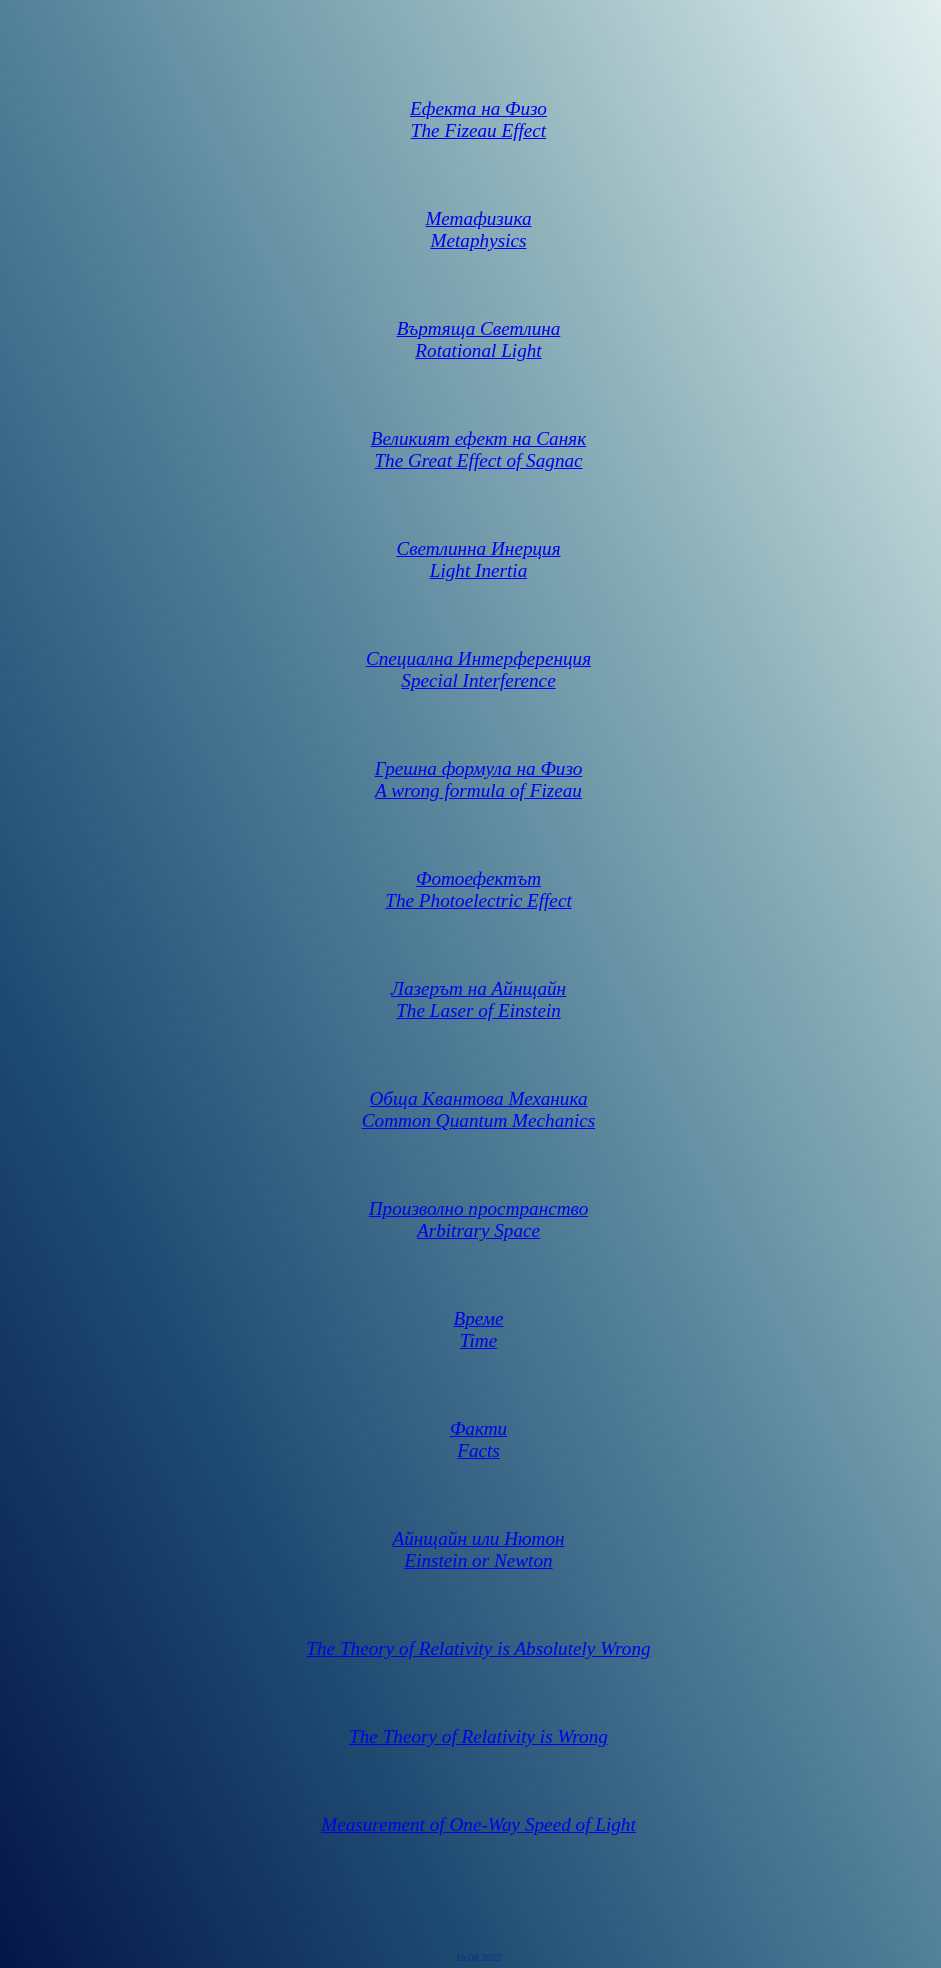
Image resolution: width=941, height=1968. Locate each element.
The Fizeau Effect (478, 130)
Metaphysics (479, 240)
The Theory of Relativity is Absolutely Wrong (478, 1648)
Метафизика (478, 218)
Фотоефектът (478, 878)
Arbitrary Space (478, 1230)
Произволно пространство (479, 1208)
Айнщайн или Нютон (478, 1538)
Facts (478, 1450)
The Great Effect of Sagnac (478, 460)
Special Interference (478, 680)
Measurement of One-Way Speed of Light (478, 1824)
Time (478, 1340)
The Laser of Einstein (478, 1010)
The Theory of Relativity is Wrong (478, 1736)
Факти (478, 1428)
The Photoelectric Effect (478, 900)
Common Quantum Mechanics (478, 1120)
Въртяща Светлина (479, 328)
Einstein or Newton (478, 1560)
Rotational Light (478, 350)
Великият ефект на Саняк (478, 438)
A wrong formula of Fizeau (478, 790)
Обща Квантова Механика (479, 1098)
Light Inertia (479, 570)
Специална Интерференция (478, 658)
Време (478, 1318)
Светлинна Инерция (478, 548)
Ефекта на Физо (478, 108)
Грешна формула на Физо (478, 768)
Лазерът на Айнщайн (478, 988)
